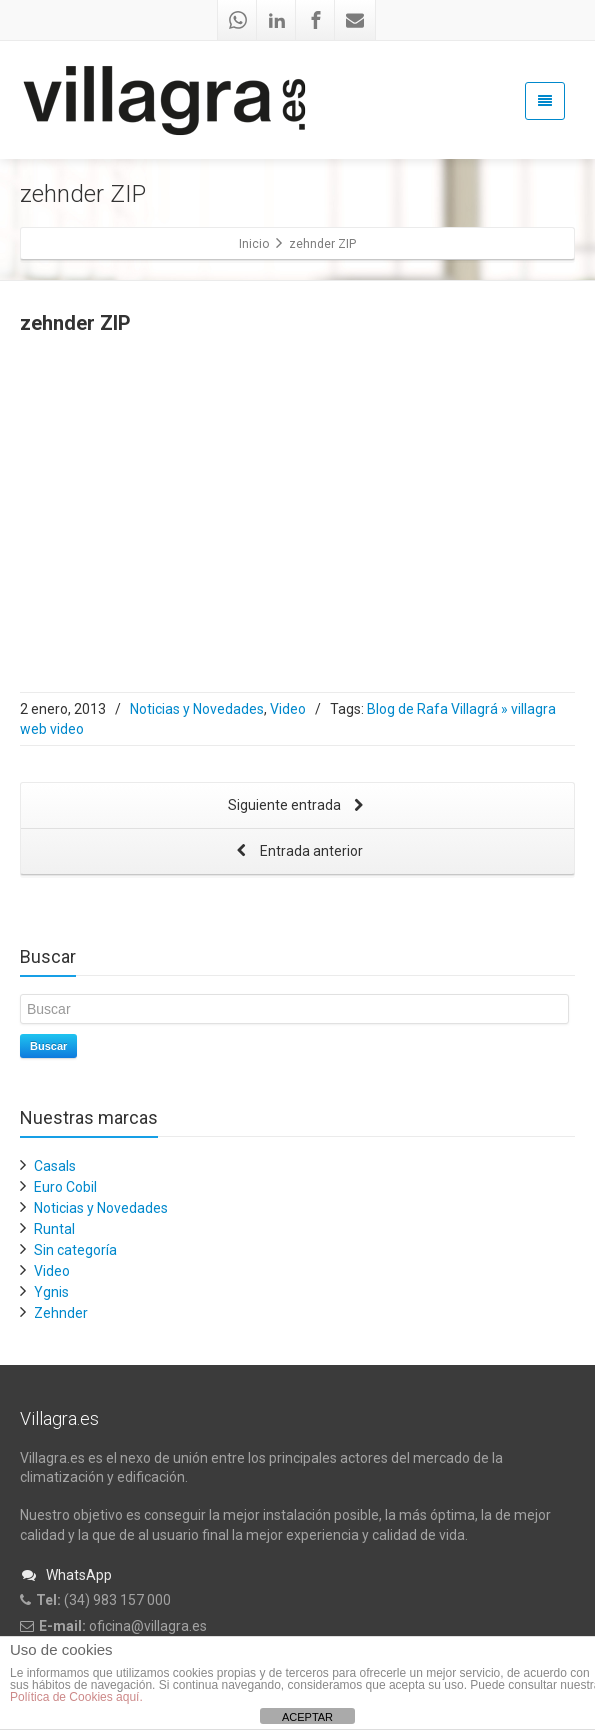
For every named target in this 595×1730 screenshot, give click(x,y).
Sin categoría (75, 1250)
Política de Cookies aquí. (76, 1697)
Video (288, 709)
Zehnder (61, 1313)
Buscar (48, 1046)
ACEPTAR (307, 1717)
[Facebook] (316, 20)
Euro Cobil (65, 1187)
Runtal (54, 1229)
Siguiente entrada (298, 806)
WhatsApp (66, 1575)
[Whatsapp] (238, 20)
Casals (55, 1166)
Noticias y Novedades (197, 709)
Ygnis (51, 1292)
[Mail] (355, 20)
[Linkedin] (277, 20)
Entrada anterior (298, 852)
